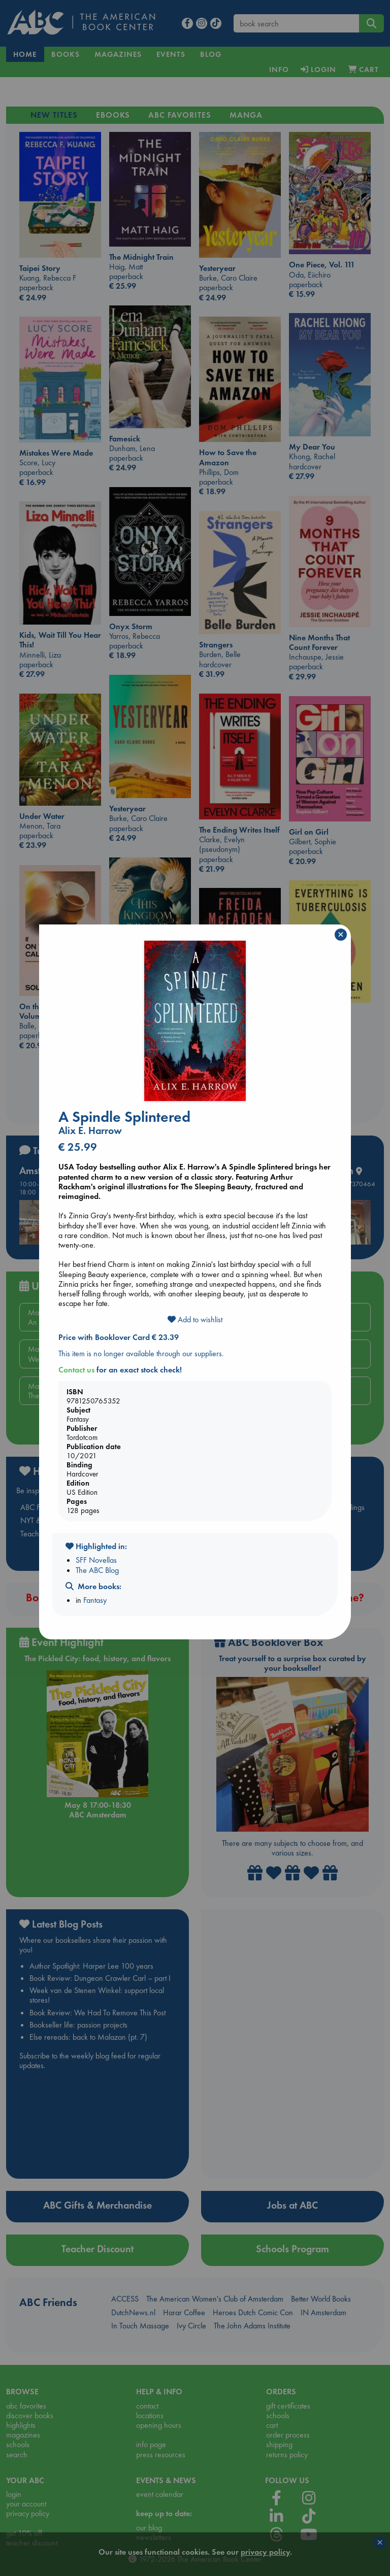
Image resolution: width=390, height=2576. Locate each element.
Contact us (76, 1369)
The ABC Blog (97, 1570)
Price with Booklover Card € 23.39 (118, 1337)
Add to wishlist (195, 1319)
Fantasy (95, 1600)
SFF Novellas (96, 1560)
